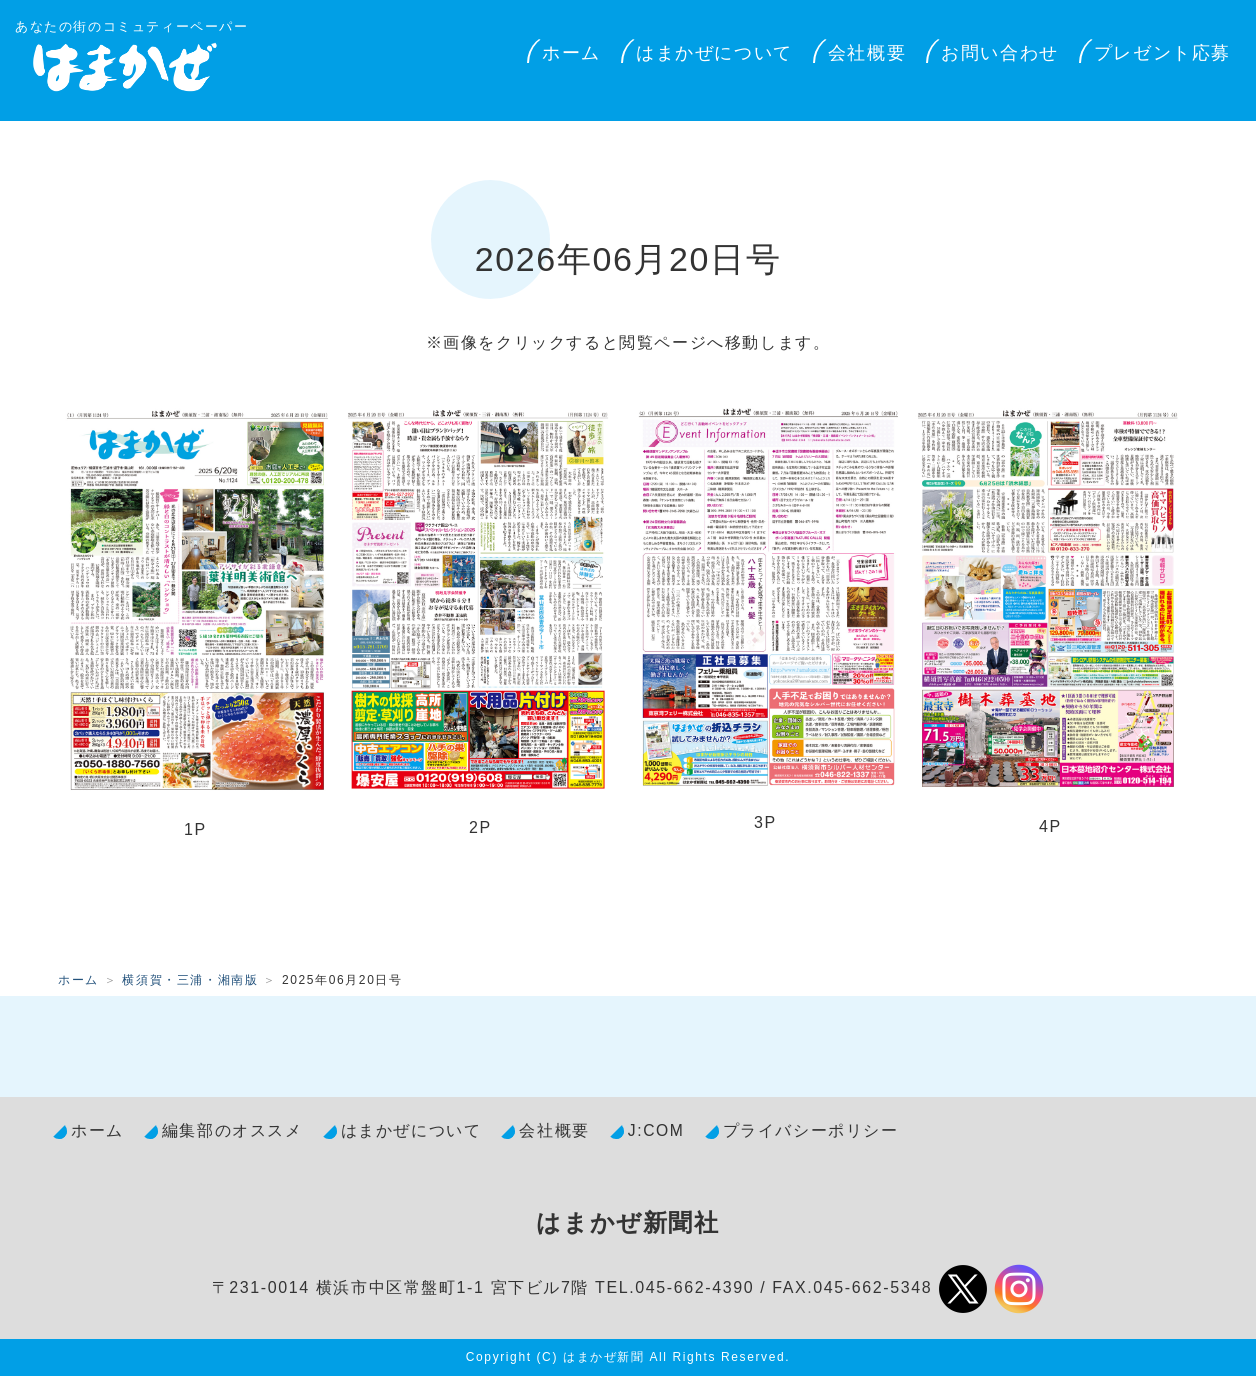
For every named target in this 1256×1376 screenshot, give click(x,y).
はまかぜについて (714, 53)
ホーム (571, 53)
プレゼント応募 (1162, 53)
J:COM (656, 1130)
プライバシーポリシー (811, 1130)
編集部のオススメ (232, 1130)
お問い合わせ (1000, 53)
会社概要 (867, 53)
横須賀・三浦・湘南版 (190, 980)
